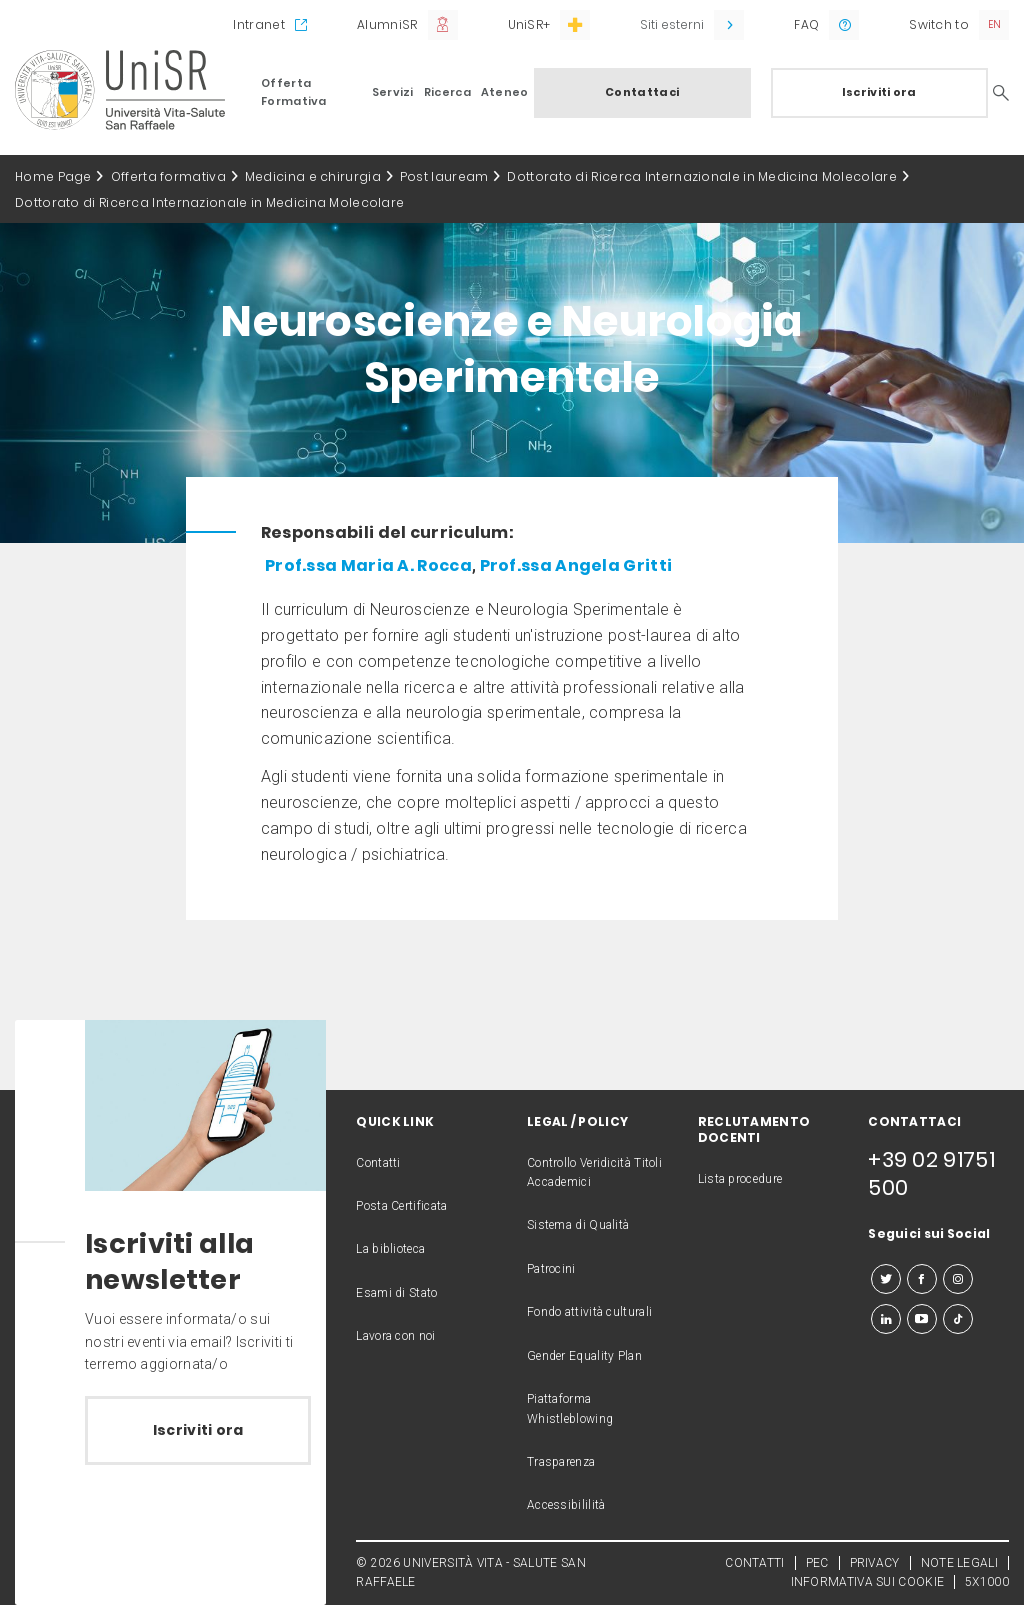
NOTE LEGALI (959, 1563)
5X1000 (987, 1582)
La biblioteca (390, 1249)
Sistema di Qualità (578, 1225)
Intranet (258, 24)
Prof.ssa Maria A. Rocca (368, 565)
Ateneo (505, 92)
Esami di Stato (396, 1293)
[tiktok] (958, 1319)
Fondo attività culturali (589, 1312)
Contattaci (642, 92)
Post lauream (444, 176)
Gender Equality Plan (584, 1356)
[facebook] (922, 1279)
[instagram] (958, 1279)
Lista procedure (740, 1179)
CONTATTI (754, 1563)
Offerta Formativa (294, 92)
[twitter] (886, 1279)
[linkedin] (886, 1319)
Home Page (53, 176)
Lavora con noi (395, 1336)
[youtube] (922, 1319)
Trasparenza (561, 1462)
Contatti (378, 1163)
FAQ (806, 24)
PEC (817, 1563)
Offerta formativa (168, 176)
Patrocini (551, 1269)
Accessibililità (566, 1505)
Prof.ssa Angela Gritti (574, 565)
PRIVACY (875, 1563)
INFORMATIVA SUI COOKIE (868, 1582)
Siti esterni (672, 24)
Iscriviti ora (879, 92)
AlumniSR (387, 24)
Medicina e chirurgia (313, 176)
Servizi (393, 92)
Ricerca (447, 92)
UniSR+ (529, 24)
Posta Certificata (401, 1206)
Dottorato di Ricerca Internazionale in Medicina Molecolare (701, 176)
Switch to (939, 24)
